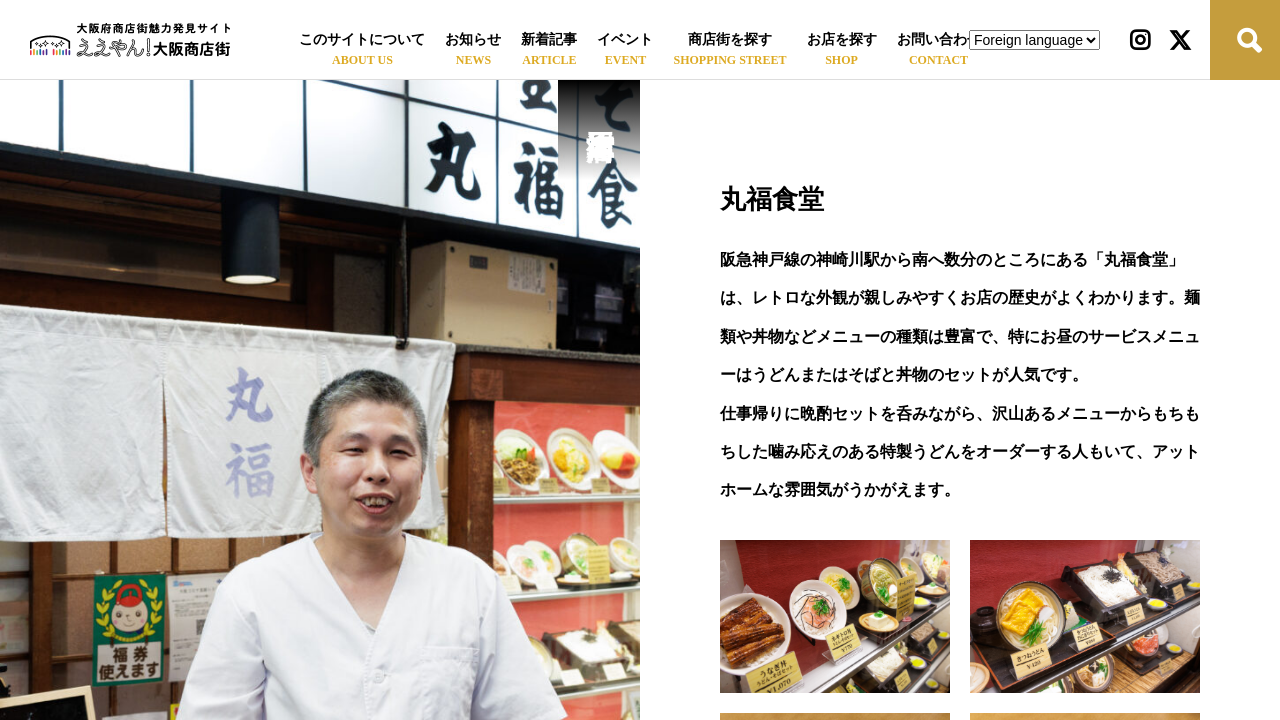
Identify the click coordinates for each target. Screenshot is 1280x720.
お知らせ (473, 39)
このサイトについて (362, 39)
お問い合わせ (939, 39)
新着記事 (549, 39)
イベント (625, 39)
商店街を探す (730, 39)
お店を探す (842, 39)
